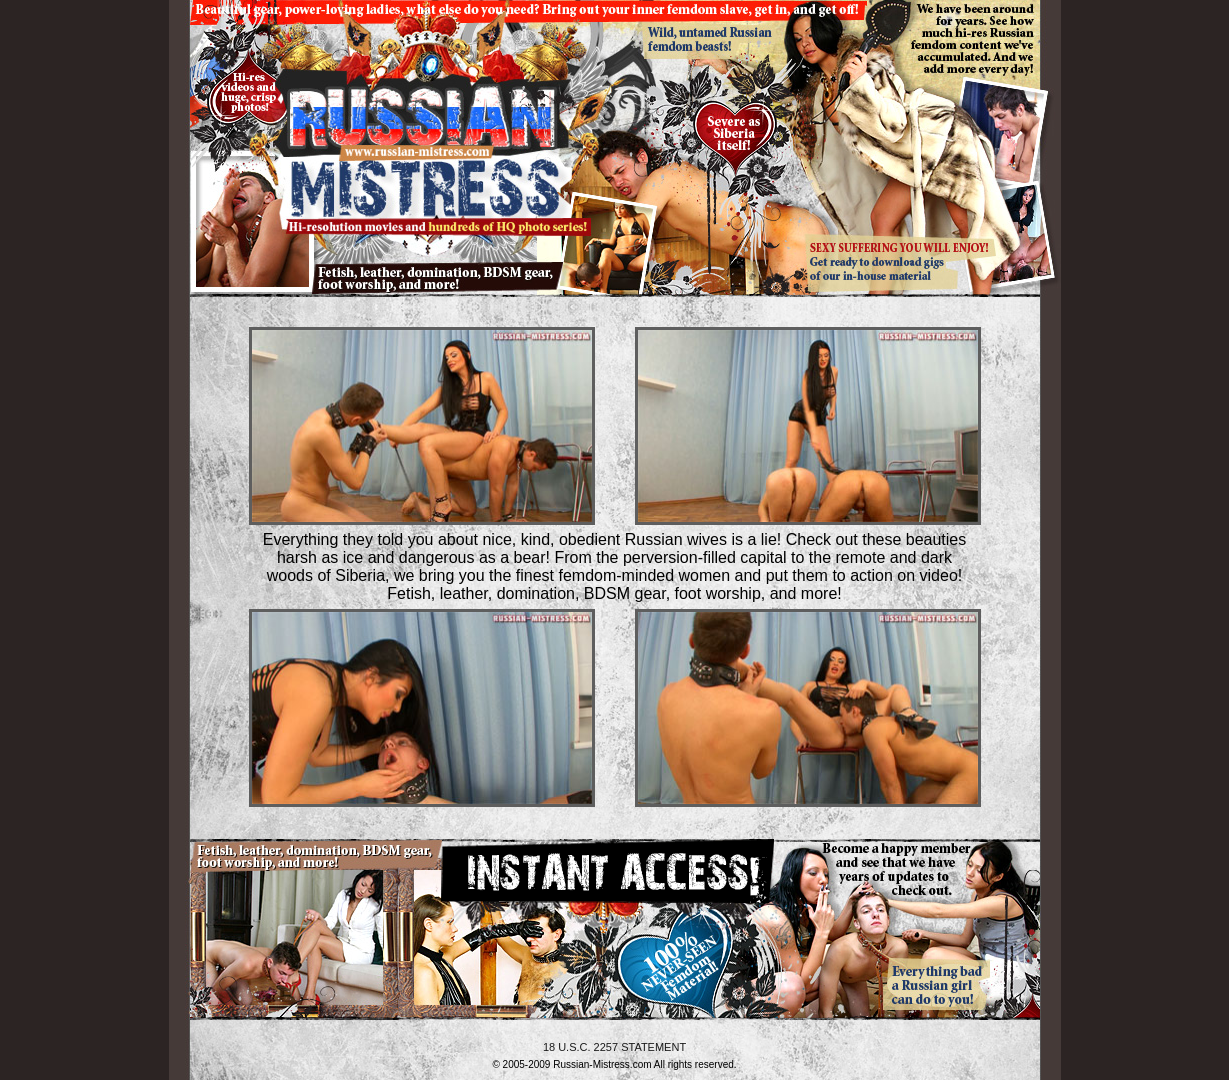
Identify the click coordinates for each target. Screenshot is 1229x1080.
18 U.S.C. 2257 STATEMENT (614, 1047)
